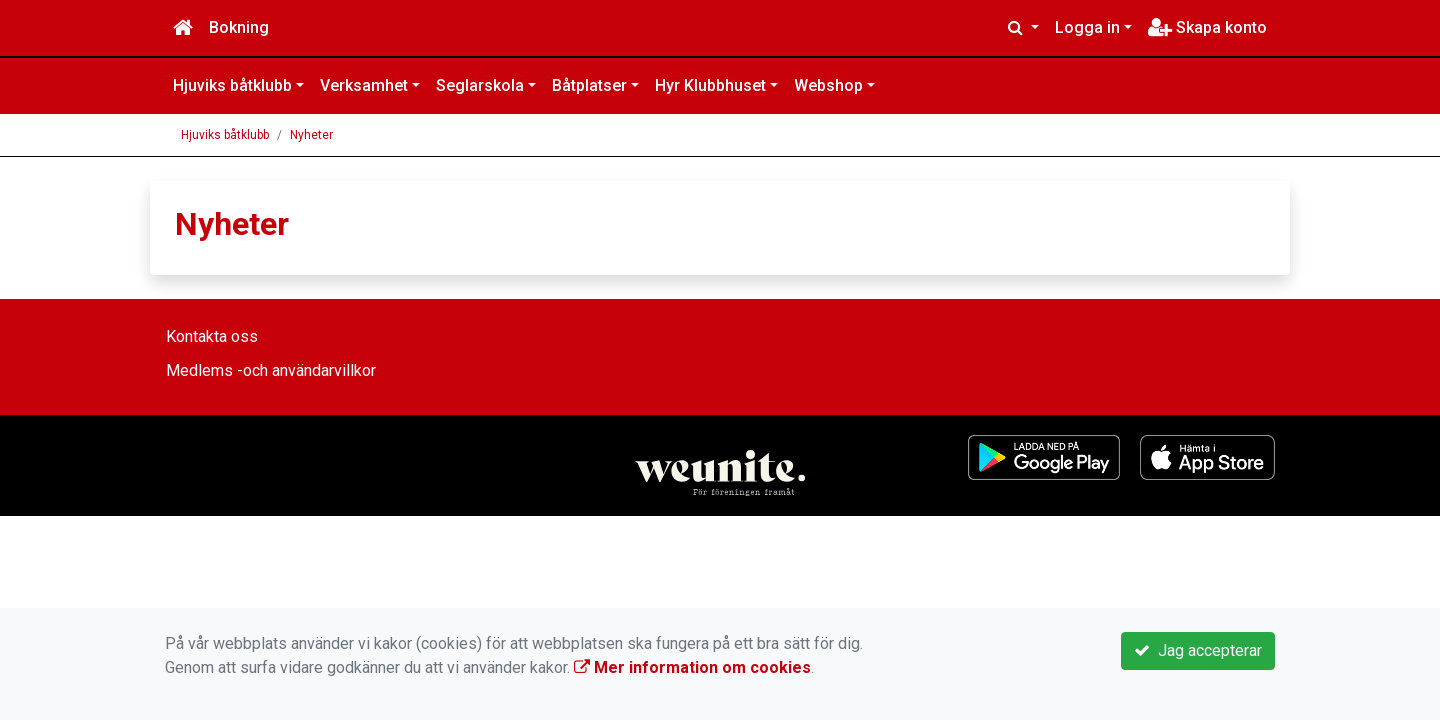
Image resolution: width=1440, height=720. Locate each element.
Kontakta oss (212, 336)
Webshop (828, 85)
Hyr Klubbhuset (710, 85)
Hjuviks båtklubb (232, 85)
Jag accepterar (1198, 650)
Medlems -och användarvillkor (271, 370)
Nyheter (311, 135)
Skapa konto (1207, 27)
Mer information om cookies (692, 667)
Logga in (1087, 27)
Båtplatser (589, 85)
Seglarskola (480, 85)
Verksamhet (364, 85)
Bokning (239, 27)
